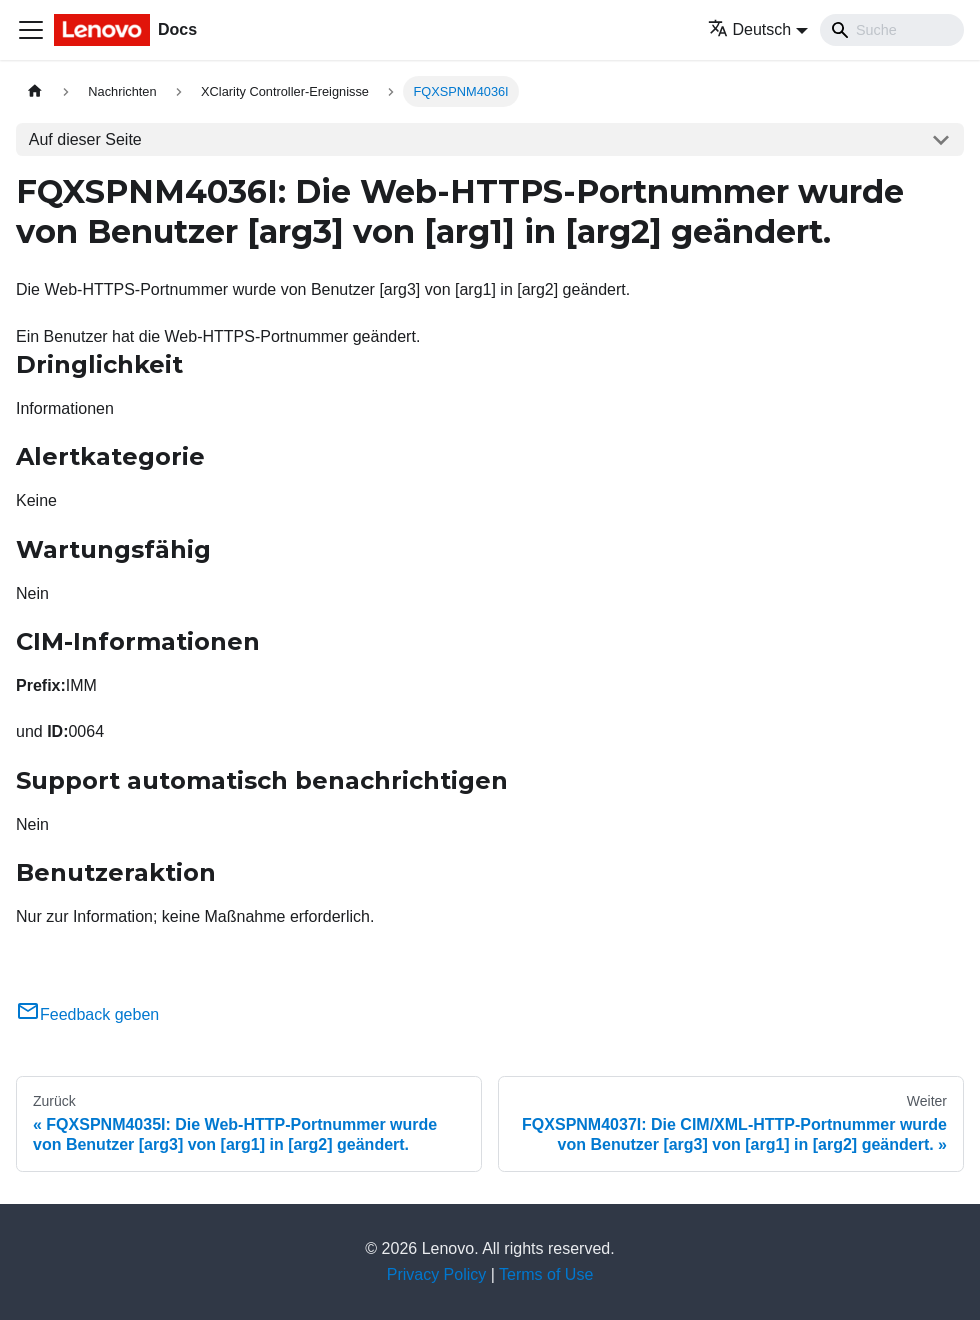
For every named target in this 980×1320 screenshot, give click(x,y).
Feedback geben (87, 1014)
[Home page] (35, 91)
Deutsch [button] (750, 29)
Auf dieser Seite (85, 139)
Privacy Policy (437, 1274)
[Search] (892, 30)
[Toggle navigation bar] (31, 30)
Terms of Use (546, 1274)
